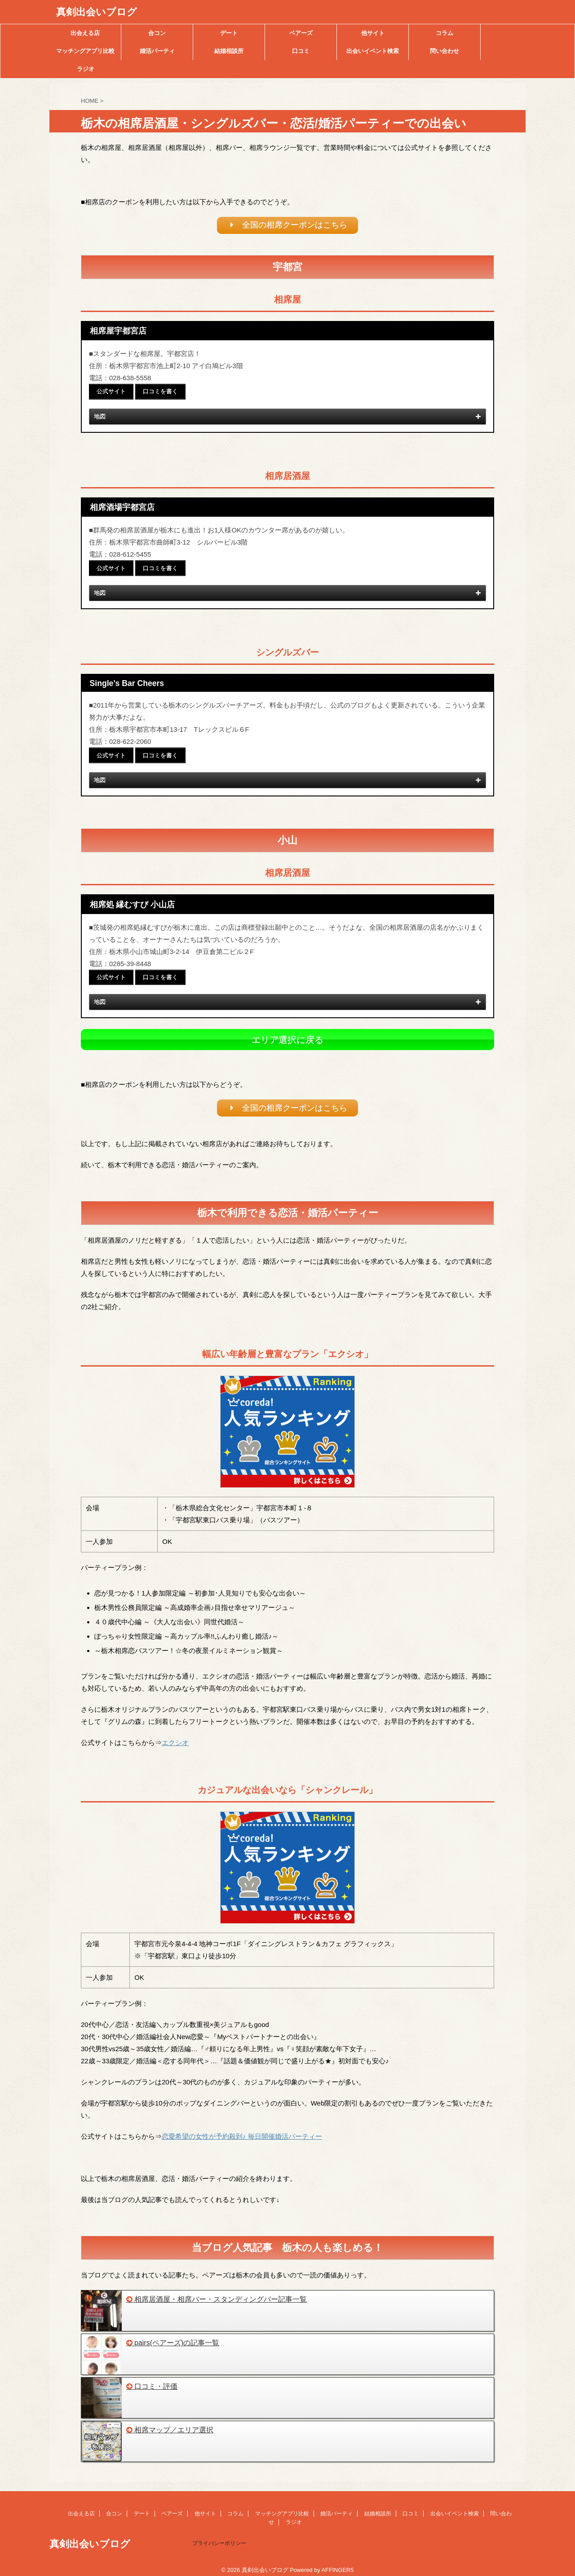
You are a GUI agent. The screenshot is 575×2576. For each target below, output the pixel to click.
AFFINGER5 (338, 2563)
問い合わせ (444, 51)
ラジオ (85, 69)
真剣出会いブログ (96, 12)
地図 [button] (288, 416)
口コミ (301, 51)
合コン (157, 33)
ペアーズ (301, 33)
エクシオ (175, 1736)
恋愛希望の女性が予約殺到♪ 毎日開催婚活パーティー (242, 2129)
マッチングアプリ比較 (85, 51)
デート (229, 33)
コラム (444, 33)
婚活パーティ (157, 51)
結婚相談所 (228, 51)
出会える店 (85, 33)
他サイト (373, 33)
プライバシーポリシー (219, 2536)
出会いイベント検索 (372, 51)
